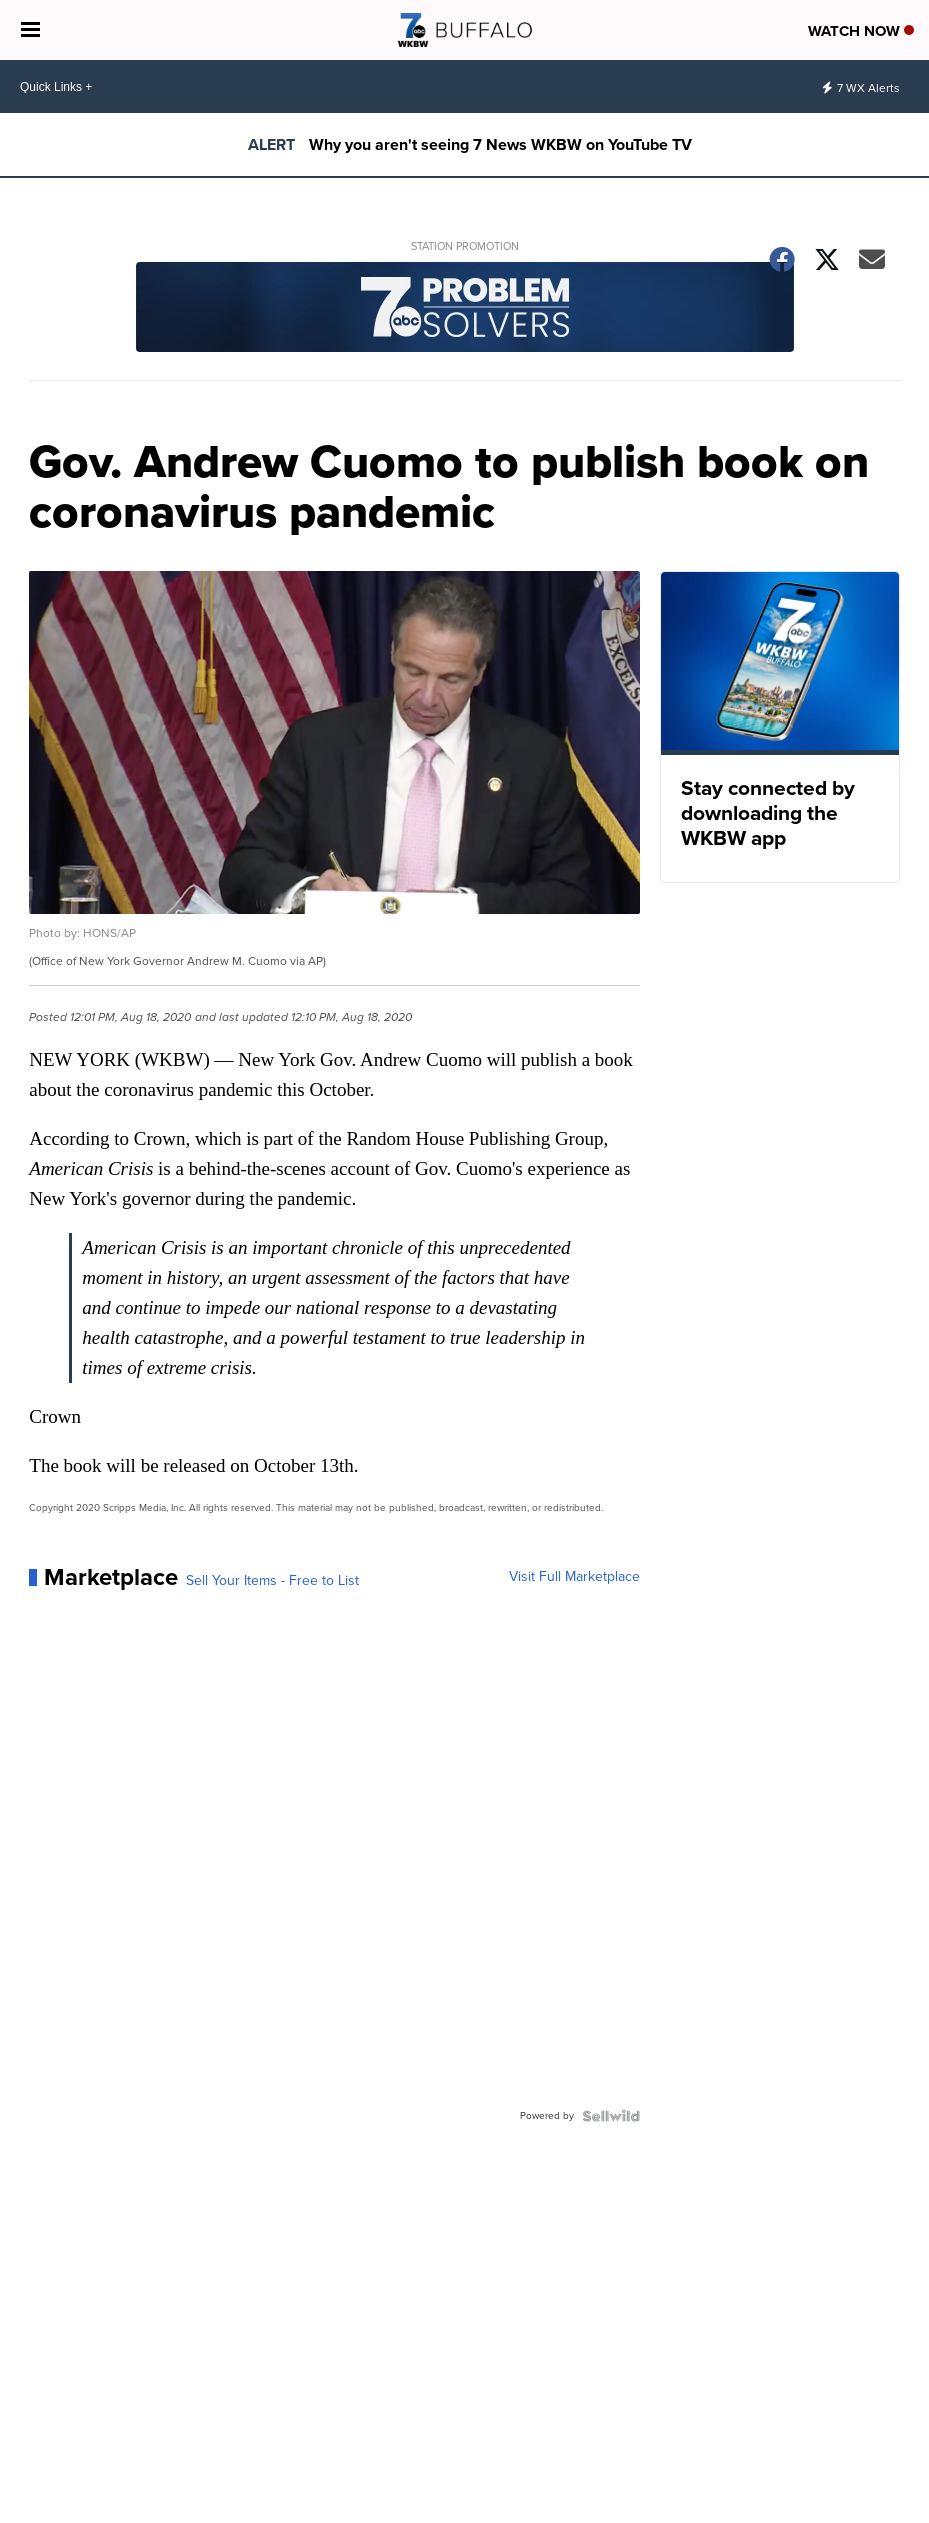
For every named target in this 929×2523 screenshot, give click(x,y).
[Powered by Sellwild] (611, 2116)
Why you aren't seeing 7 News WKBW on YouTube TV (500, 144)
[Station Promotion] (464, 309)
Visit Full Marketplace (574, 1577)
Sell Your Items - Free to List (272, 1581)
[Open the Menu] (30, 30)
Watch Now (861, 31)
